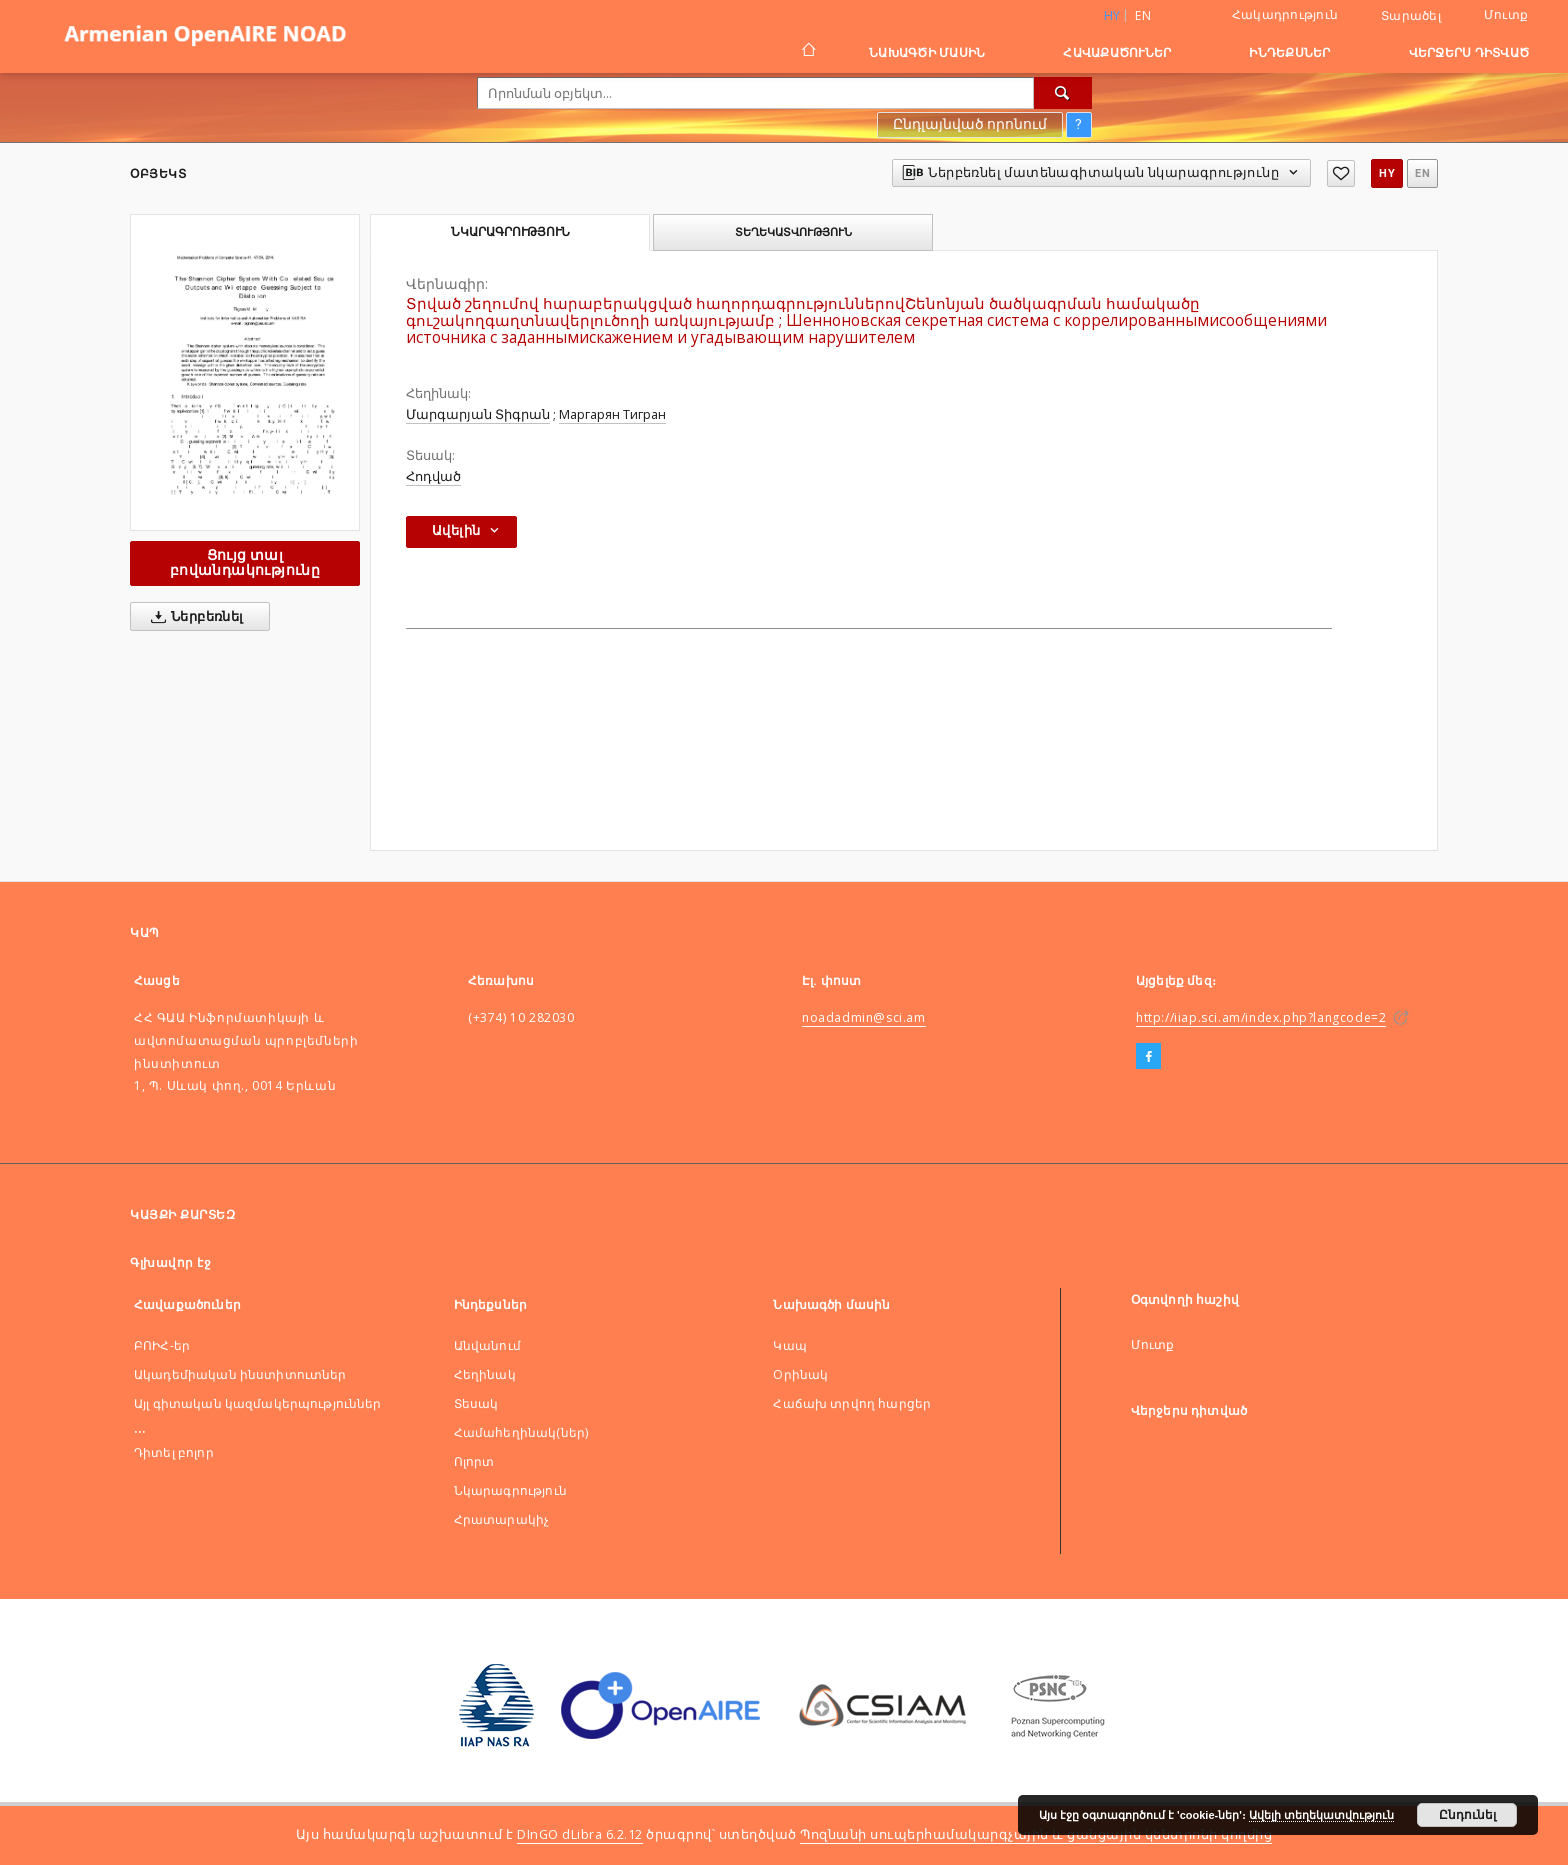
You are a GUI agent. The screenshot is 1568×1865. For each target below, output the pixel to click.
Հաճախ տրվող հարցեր (852, 1403)
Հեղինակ (485, 1374)
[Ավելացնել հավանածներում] (1341, 173)
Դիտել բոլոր (174, 1452)
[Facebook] (1148, 1057)
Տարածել (1411, 16)
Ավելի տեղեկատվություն (1321, 1815)
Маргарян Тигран (612, 414)
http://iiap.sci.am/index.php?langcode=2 (1261, 1017)
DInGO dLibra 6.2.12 (580, 1834)
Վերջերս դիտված (1469, 52)
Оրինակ (800, 1374)
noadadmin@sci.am (864, 1017)
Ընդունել (1467, 1815)
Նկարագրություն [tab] (510, 232)
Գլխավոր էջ (170, 1262)
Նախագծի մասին (927, 52)
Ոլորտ (474, 1461)
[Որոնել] (1063, 93)
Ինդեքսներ (1289, 52)
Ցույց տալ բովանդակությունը (245, 562)
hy (1387, 173)
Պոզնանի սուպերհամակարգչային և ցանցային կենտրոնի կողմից (1036, 1834)
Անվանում (487, 1345)
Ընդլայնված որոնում (970, 124)
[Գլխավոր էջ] (807, 52)
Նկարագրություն (510, 1490)
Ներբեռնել (193, 617)
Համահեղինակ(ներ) (521, 1432)
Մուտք (1506, 14)
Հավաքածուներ (1117, 52)
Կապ (789, 1345)
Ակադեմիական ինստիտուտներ (240, 1374)
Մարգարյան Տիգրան (478, 414)
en (1143, 15)
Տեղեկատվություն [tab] (793, 232)
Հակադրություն (1285, 14)
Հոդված (433, 476)
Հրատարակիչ (502, 1519)
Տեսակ (476, 1403)
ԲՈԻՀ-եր (162, 1345)
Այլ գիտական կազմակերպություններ (258, 1403)
